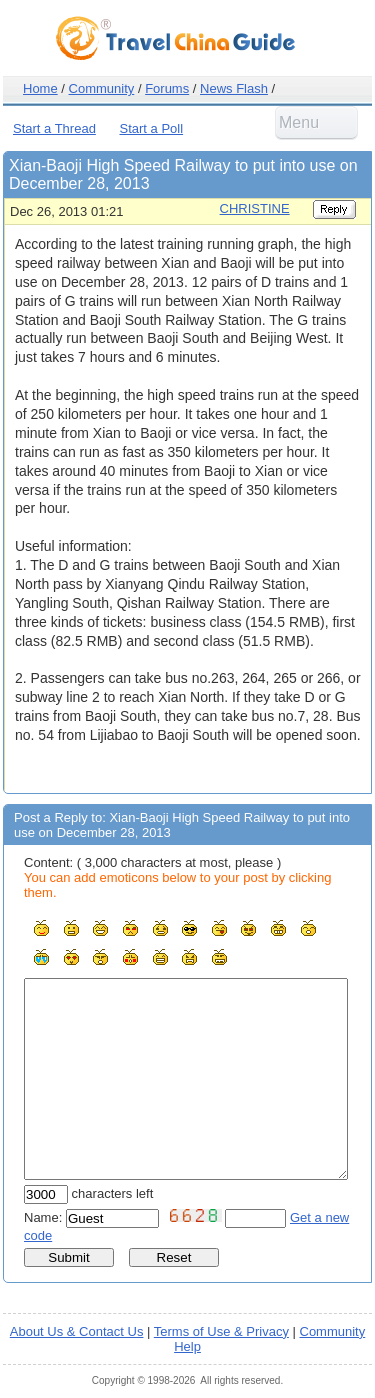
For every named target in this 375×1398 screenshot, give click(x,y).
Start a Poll (152, 128)
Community (102, 88)
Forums (167, 88)
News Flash (234, 88)
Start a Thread (54, 128)
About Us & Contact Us (77, 1331)
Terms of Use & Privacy (221, 1331)
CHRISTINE (255, 208)
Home (40, 88)
